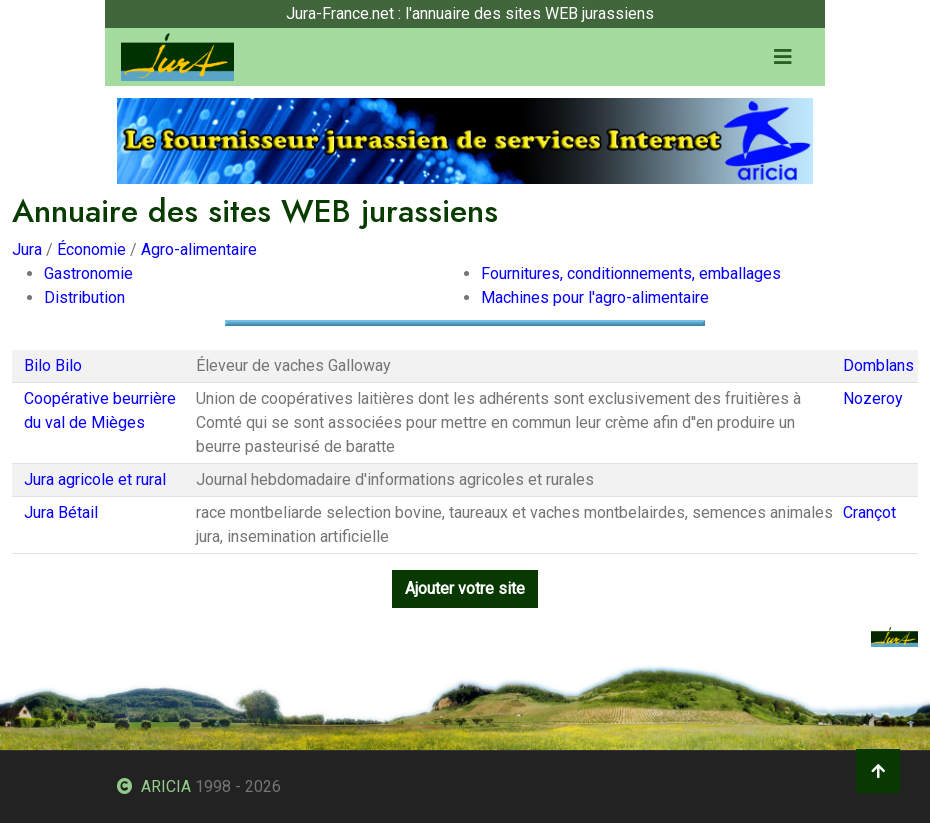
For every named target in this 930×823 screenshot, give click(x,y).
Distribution (84, 297)
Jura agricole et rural (95, 479)
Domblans (878, 365)
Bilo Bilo (53, 365)
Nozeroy (873, 398)
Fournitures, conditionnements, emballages (631, 273)
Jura (27, 249)
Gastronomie (88, 273)
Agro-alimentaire (199, 249)
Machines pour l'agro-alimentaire (595, 297)
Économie (91, 249)
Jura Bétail (61, 512)
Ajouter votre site (465, 588)
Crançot (869, 512)
